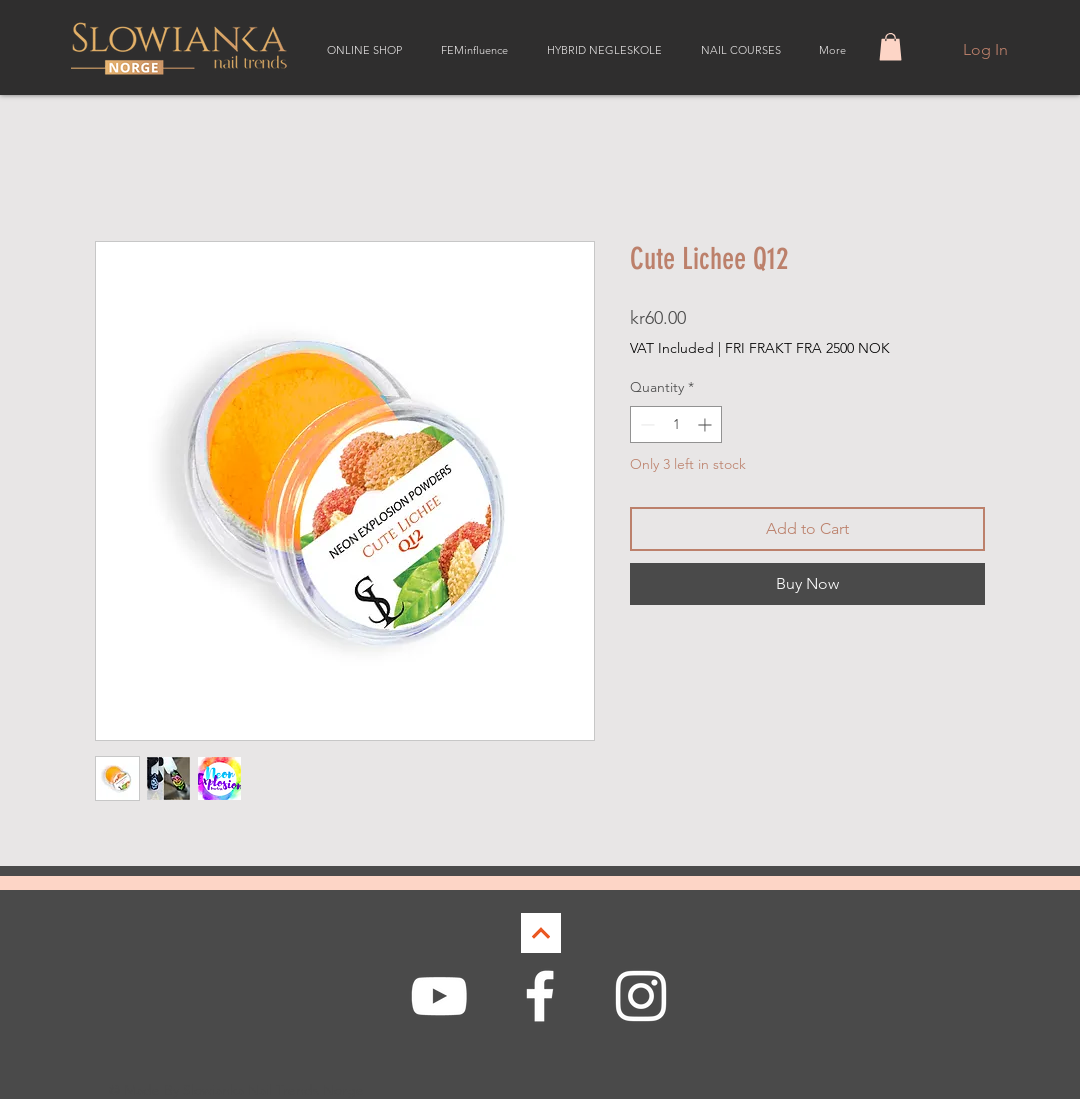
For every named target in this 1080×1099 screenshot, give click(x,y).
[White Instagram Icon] (641, 996)
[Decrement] (645, 424)
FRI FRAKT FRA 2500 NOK (807, 348)
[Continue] (541, 933)
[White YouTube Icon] (439, 996)
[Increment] (706, 424)
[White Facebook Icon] (540, 996)
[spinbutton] (676, 424)
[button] (890, 46)
